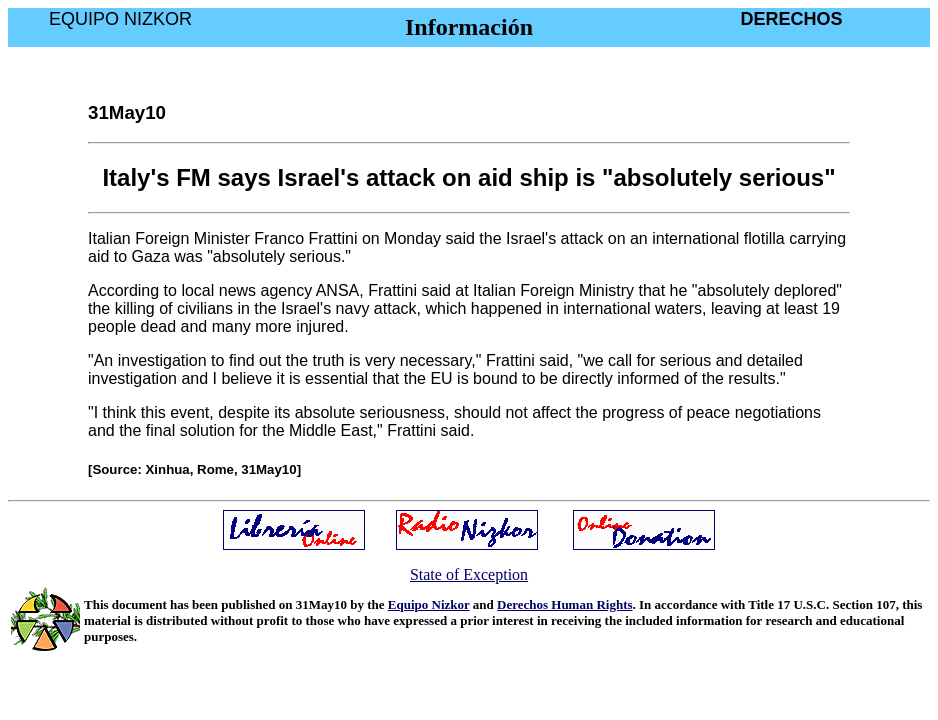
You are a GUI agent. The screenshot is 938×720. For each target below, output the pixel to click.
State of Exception (469, 574)
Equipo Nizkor (429, 604)
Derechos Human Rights (565, 604)
